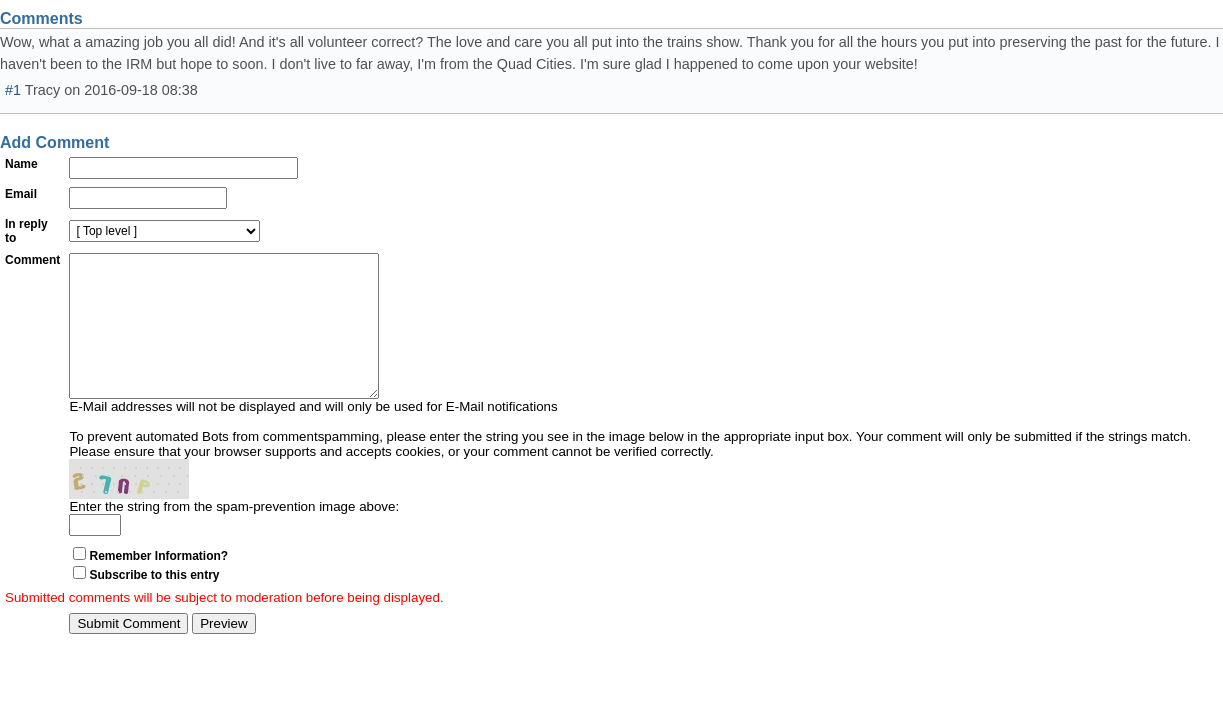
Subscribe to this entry (154, 605)
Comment (32, 260)
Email (21, 194)
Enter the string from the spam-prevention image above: (234, 536)
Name (21, 164)
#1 (13, 90)
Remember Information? (158, 586)
